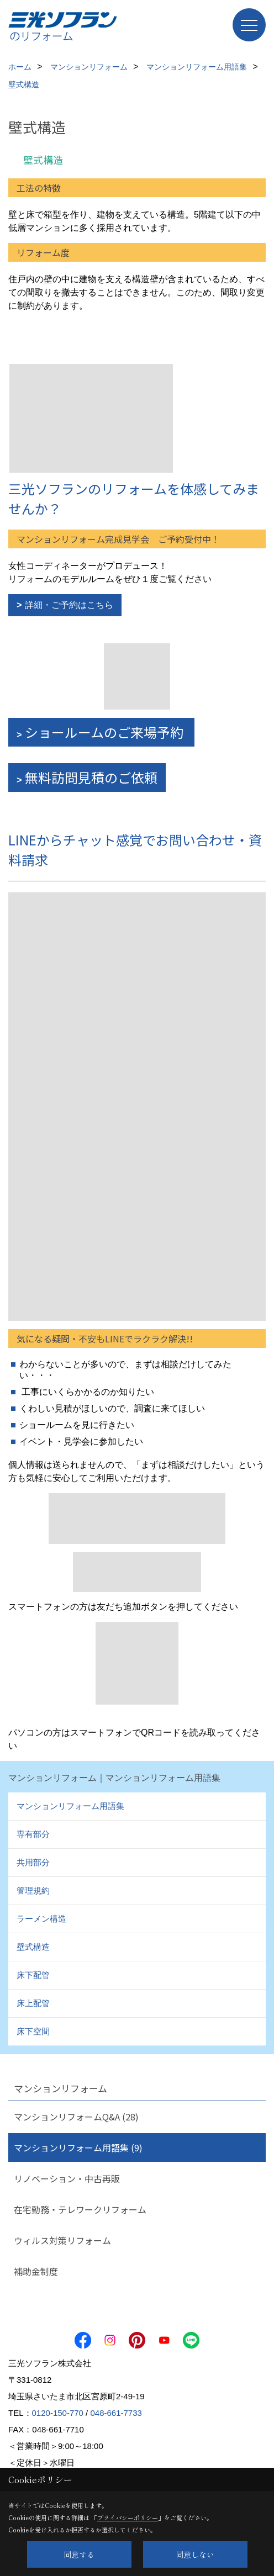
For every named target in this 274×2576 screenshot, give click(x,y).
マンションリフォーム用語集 (70, 1806)
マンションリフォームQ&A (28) (76, 2116)
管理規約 (33, 1890)
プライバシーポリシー (127, 2517)
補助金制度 (36, 2271)
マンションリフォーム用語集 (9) (78, 2147)
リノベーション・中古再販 (67, 2178)
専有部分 (33, 1834)
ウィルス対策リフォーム (62, 2240)
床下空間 (33, 2031)
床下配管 (33, 1975)
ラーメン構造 (41, 1918)
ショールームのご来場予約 (105, 732)
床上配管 (33, 2003)
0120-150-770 (57, 2413)
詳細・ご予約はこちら (69, 605)
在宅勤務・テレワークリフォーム (80, 2209)
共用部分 (33, 1862)
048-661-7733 (115, 2413)
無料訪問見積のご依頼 (91, 777)
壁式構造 (33, 1946)
